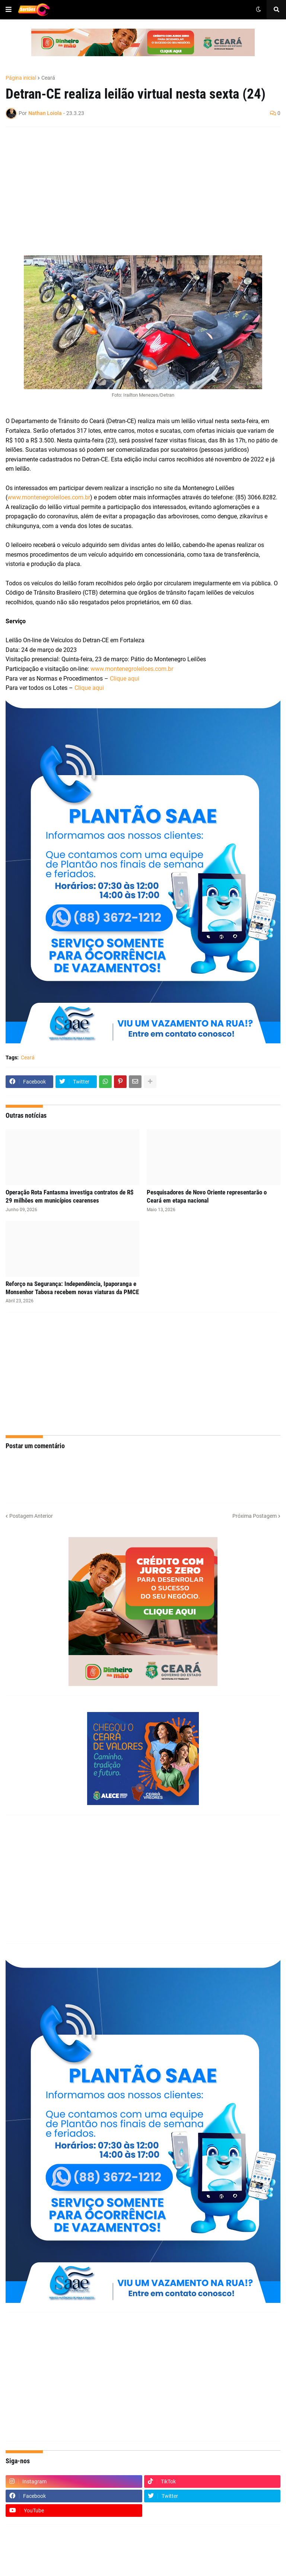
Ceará (48, 77)
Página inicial (21, 77)
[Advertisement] (136, 186)
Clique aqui (124, 678)
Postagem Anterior (31, 1516)
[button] (8, 9)
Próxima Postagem (254, 1516)
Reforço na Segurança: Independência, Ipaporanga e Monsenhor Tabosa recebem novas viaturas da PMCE (72, 1288)
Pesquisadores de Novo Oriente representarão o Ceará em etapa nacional (207, 1196)
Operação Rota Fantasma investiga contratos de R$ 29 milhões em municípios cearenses (70, 1196)
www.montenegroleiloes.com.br (48, 497)
